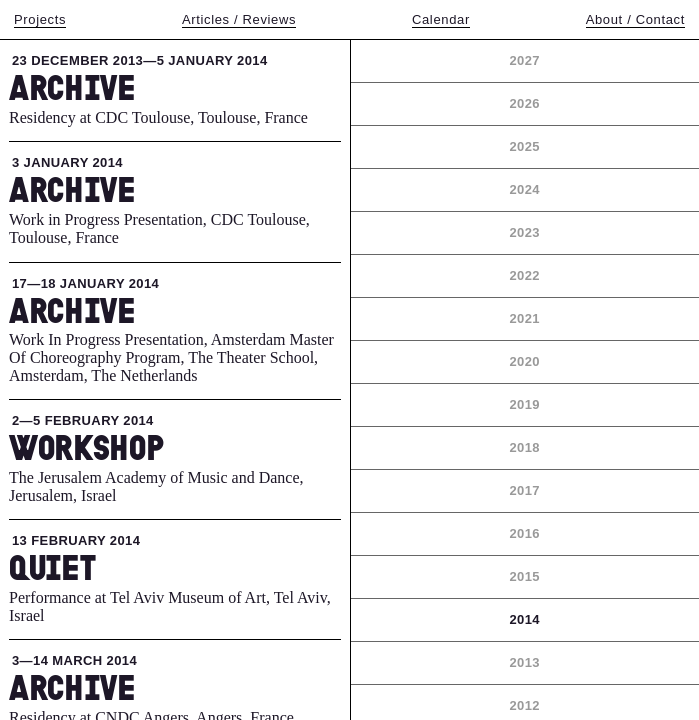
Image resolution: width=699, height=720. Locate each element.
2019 (525, 404)
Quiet (52, 567)
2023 (525, 232)
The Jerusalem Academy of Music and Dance (154, 477)
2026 (525, 103)
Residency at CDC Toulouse (99, 117)
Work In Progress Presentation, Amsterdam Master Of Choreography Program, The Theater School (171, 348)
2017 (525, 490)
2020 (525, 361)
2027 (525, 60)
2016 (525, 533)
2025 (525, 146)
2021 (525, 318)
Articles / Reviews (239, 19)
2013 (525, 662)
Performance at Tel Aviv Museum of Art (137, 597)
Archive (72, 87)
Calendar (441, 19)
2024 (525, 189)
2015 (525, 576)
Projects (40, 19)
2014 (525, 619)
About (635, 19)
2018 (525, 447)
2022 (525, 275)
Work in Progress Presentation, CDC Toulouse (157, 219)
